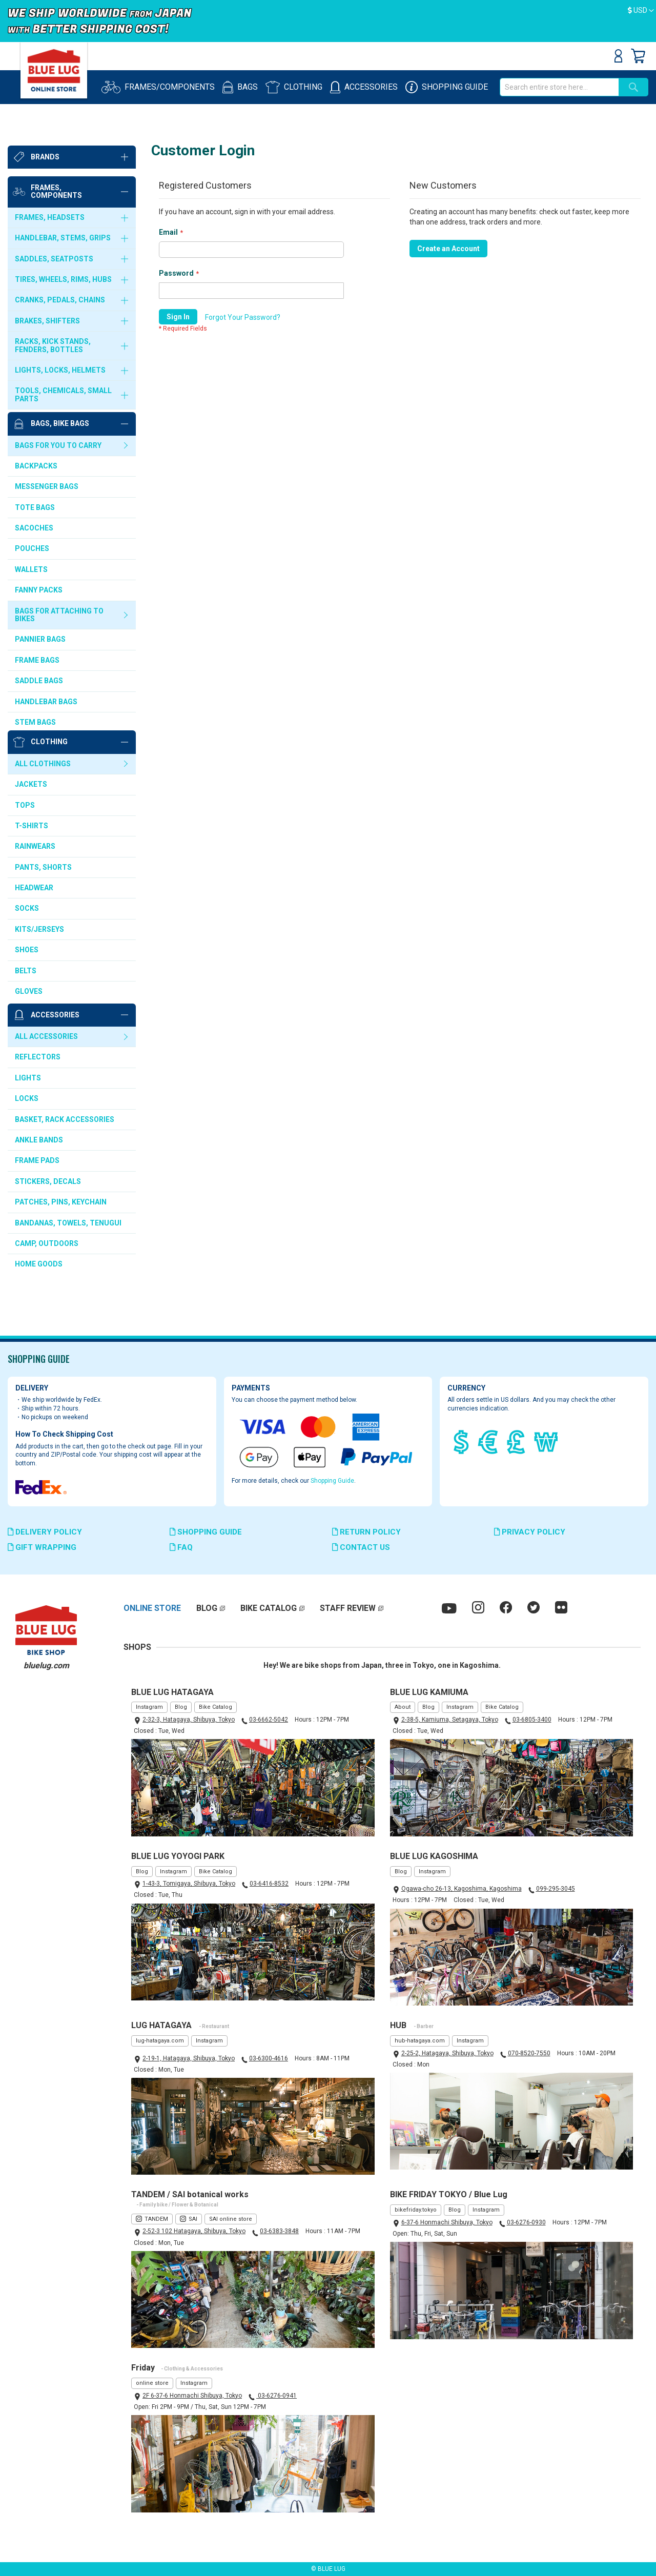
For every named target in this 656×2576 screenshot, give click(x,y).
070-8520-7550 (529, 2053)
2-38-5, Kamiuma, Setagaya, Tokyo (449, 1719)
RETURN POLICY (366, 1532)
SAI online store (230, 2219)
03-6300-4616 (268, 2058)
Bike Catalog (215, 1707)
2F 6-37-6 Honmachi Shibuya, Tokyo (192, 2395)
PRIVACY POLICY (529, 1532)
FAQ (181, 1547)
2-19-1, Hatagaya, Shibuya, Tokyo (188, 2058)
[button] (641, 10)
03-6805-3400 (531, 1719)
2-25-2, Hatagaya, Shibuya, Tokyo (447, 2053)
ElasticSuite (366, 2552)
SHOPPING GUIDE (206, 1532)
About (403, 1707)
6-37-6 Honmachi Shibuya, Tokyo (447, 2222)
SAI (193, 2219)
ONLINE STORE (152, 1608)
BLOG (206, 1608)
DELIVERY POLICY (45, 1532)
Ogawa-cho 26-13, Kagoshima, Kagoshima (461, 1888)
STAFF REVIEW (348, 1608)
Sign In (618, 56)
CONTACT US (361, 1547)
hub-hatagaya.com (420, 2040)
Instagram (149, 1707)
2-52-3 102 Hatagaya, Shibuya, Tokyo (193, 2231)
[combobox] (559, 87)
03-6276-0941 (276, 2395)
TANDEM (156, 2219)
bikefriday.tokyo (416, 2209)
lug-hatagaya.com (160, 2040)
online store (152, 2383)
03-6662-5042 (268, 1719)
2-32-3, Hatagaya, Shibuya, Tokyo (188, 1719)
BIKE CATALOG (268, 1608)
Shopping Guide (332, 1480)
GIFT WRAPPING (42, 1547)
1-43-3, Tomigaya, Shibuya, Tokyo (188, 1883)
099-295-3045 (555, 1888)
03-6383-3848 (279, 2231)
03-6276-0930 (526, 2222)
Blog (181, 1707)
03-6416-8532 (269, 1883)
